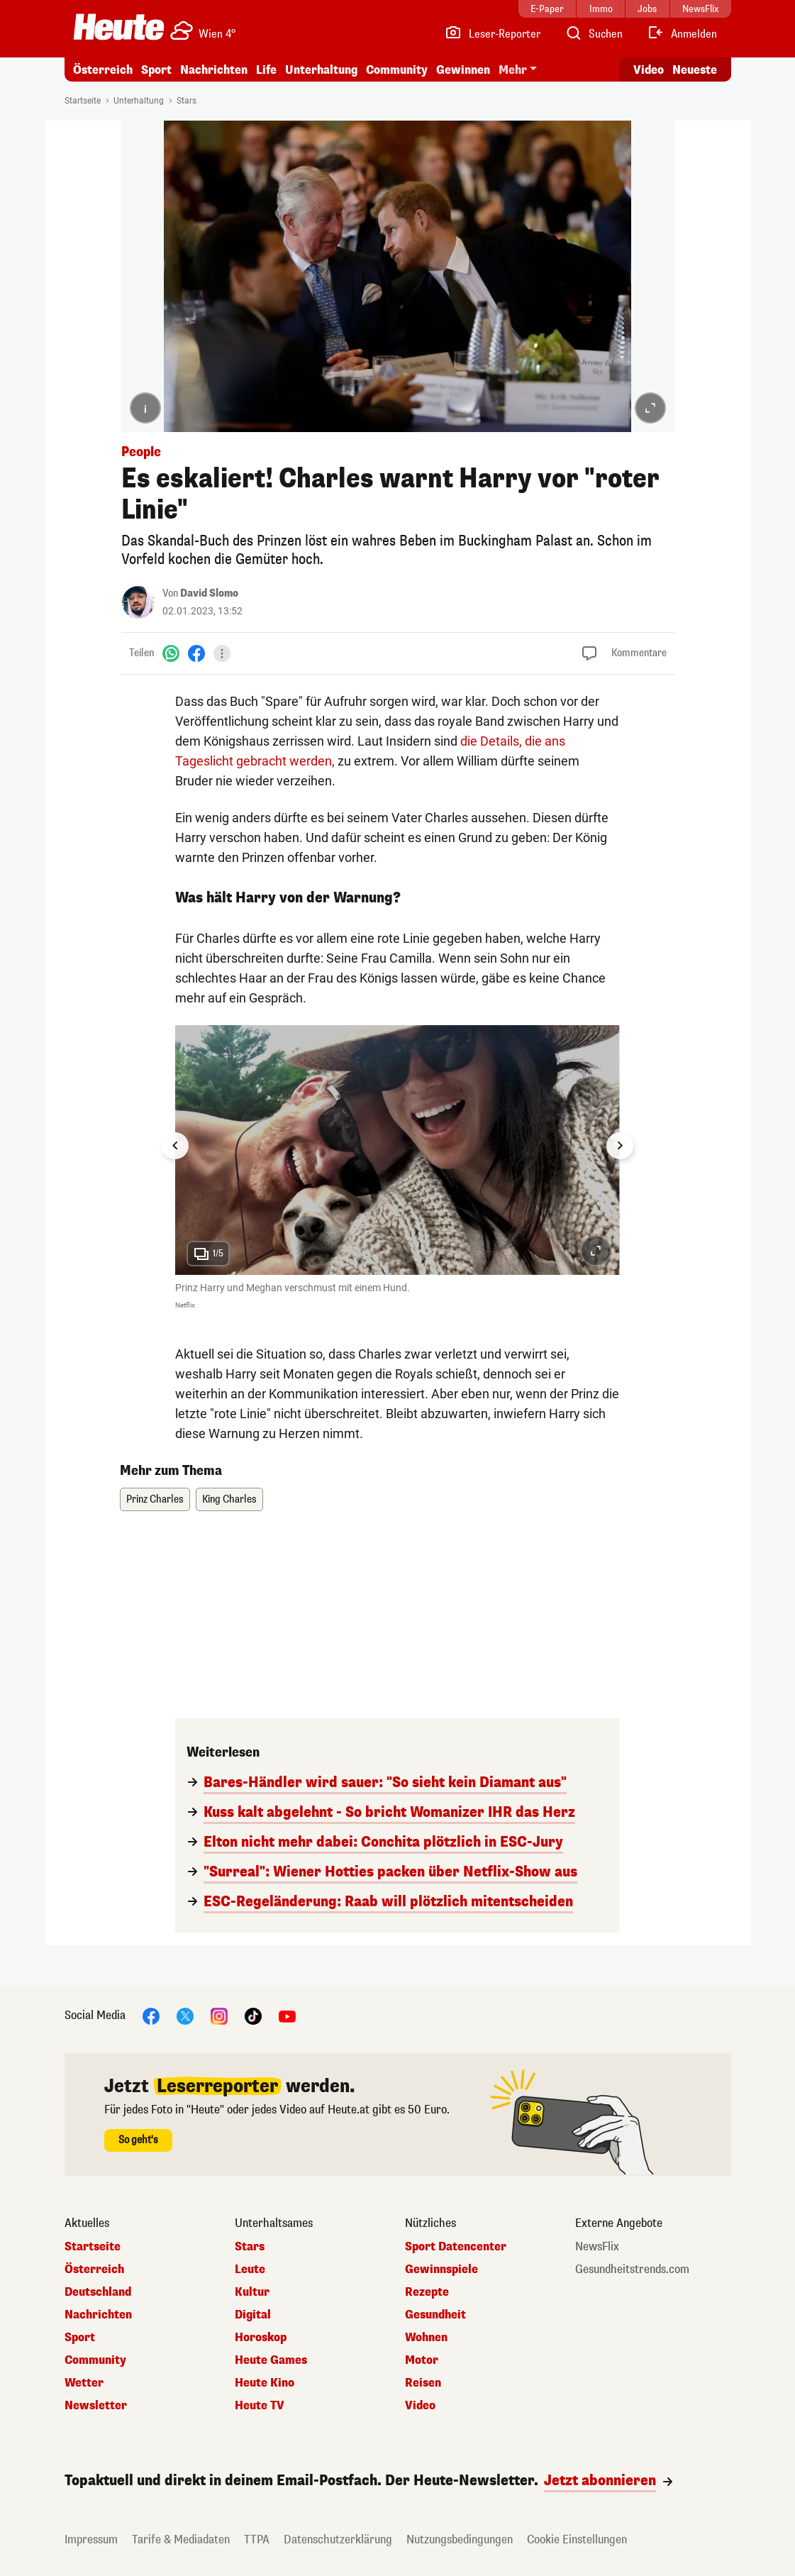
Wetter (84, 2383)
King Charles (229, 1499)
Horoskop (261, 2338)
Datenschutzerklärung (338, 2539)
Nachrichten (214, 69)
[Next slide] (619, 1145)
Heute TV (259, 2406)
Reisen (423, 2383)
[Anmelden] (682, 34)
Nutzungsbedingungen (459, 2539)
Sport (156, 69)
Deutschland (98, 2292)
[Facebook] (196, 653)
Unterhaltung (321, 69)
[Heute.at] (119, 26)
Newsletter (96, 2406)
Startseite (83, 101)
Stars (186, 101)
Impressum (91, 2539)
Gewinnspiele (441, 2269)
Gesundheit (435, 2315)
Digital (253, 2315)
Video (420, 2406)
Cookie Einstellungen (577, 2539)
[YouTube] (287, 2015)
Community (397, 69)
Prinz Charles (155, 1499)
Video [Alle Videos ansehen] (648, 69)
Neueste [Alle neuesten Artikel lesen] (694, 69)
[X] (185, 2015)
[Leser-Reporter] (492, 34)
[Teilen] (221, 653)
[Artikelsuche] (594, 34)
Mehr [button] (513, 69)
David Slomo (209, 593)
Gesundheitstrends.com (632, 2269)
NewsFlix (597, 2247)
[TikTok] (253, 2015)
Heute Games (271, 2360)
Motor (421, 2360)
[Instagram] (219, 2015)
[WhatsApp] (170, 653)
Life (266, 69)
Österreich (103, 69)
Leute (250, 2269)
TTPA (256, 2539)
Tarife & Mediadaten (181, 2539)
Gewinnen (463, 69)
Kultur (252, 2292)
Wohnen (426, 2338)
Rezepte (427, 2292)
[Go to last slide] (175, 1145)
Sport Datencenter (455, 2247)
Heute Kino (264, 2383)
